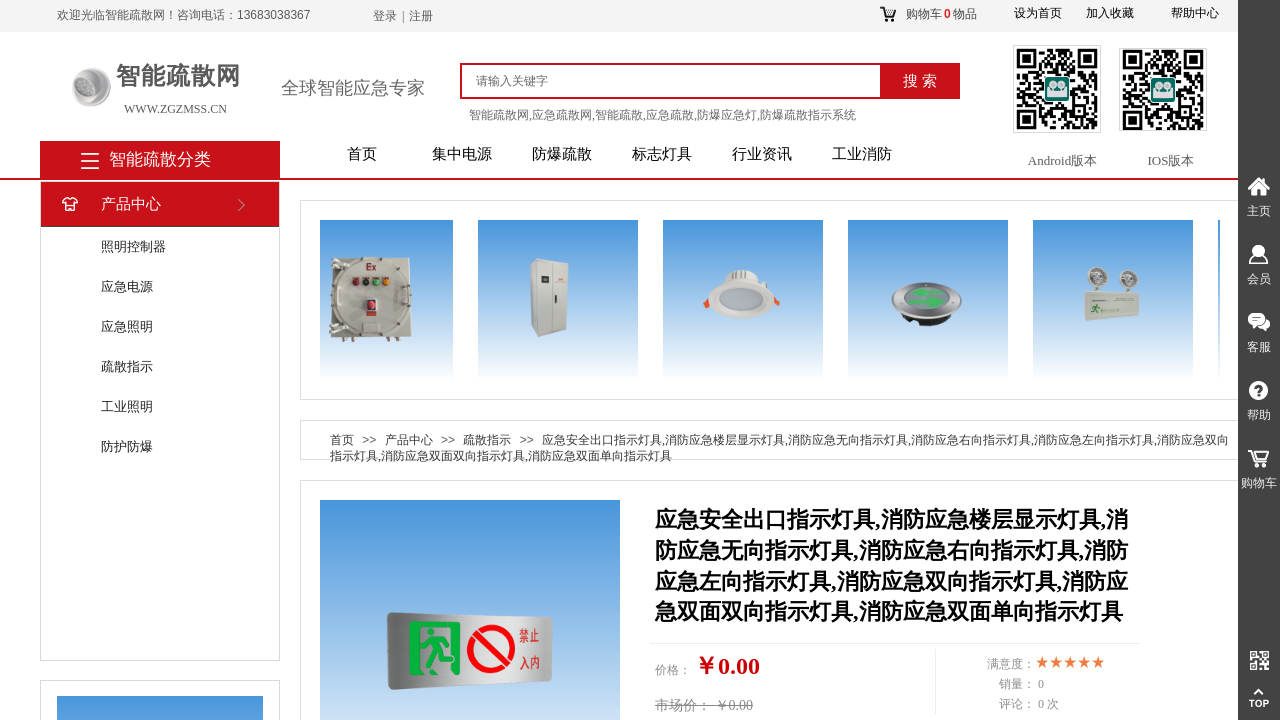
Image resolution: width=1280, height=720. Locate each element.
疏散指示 (127, 366)
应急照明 (127, 326)
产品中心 (109, 204)
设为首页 (1038, 13)
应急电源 (127, 286)
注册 (421, 16)
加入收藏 (1110, 13)
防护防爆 (127, 446)
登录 (385, 16)
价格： (673, 670)
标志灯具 (662, 154)
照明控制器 (133, 246)
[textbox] (679, 81)
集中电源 (462, 154)
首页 (362, 154)
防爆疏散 (562, 154)
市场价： (683, 705)
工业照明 (127, 406)
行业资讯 (762, 154)
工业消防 (862, 154)
